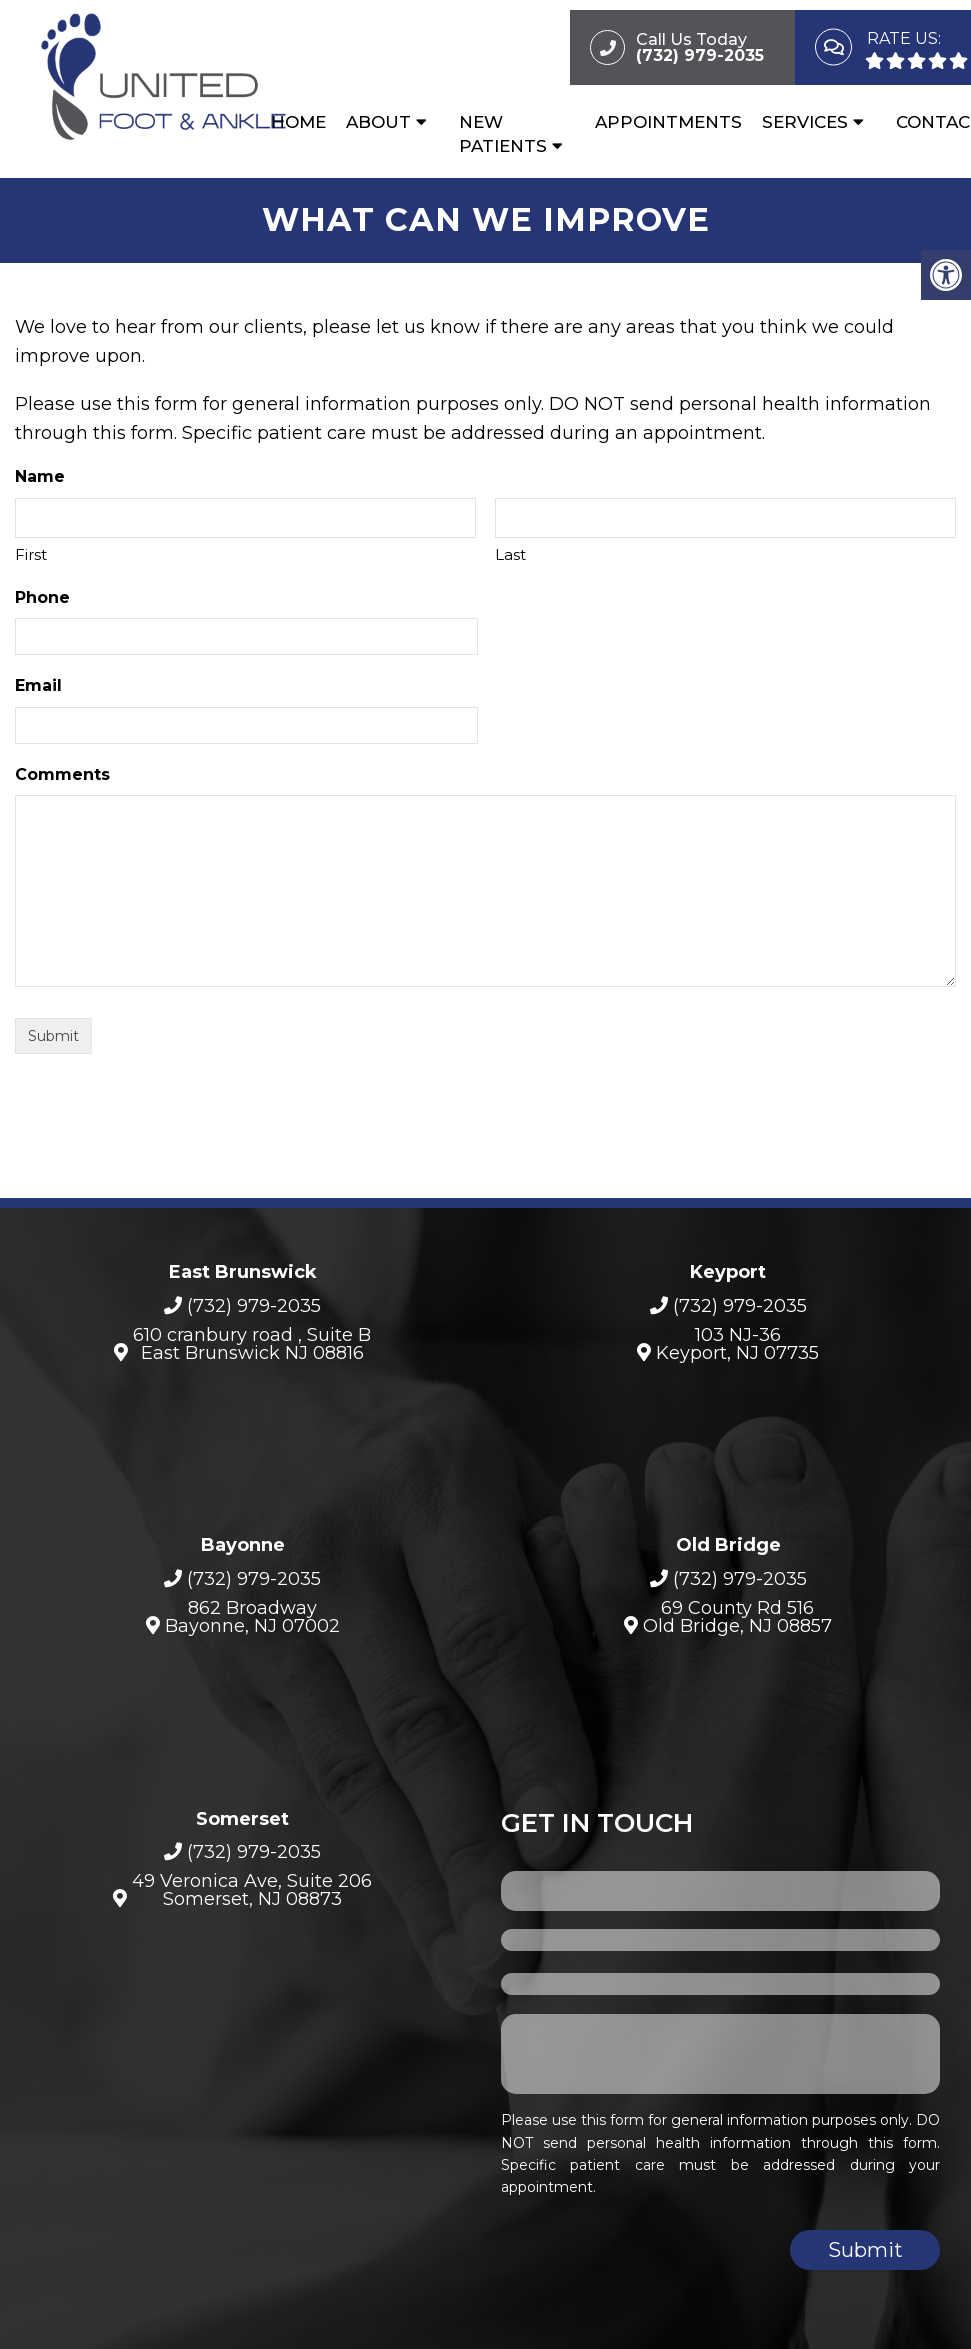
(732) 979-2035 (254, 1306)
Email (38, 685)
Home (298, 122)
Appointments (668, 122)
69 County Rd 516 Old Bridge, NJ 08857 (737, 1617)
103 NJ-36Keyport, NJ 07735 (737, 1344)
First (31, 554)
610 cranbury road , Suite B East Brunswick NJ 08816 (252, 1344)
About (378, 122)
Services (805, 122)
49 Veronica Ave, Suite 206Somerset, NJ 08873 (252, 1890)
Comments (62, 774)
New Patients (503, 134)
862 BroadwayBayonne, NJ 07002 (252, 1617)
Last (510, 554)
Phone (42, 597)
